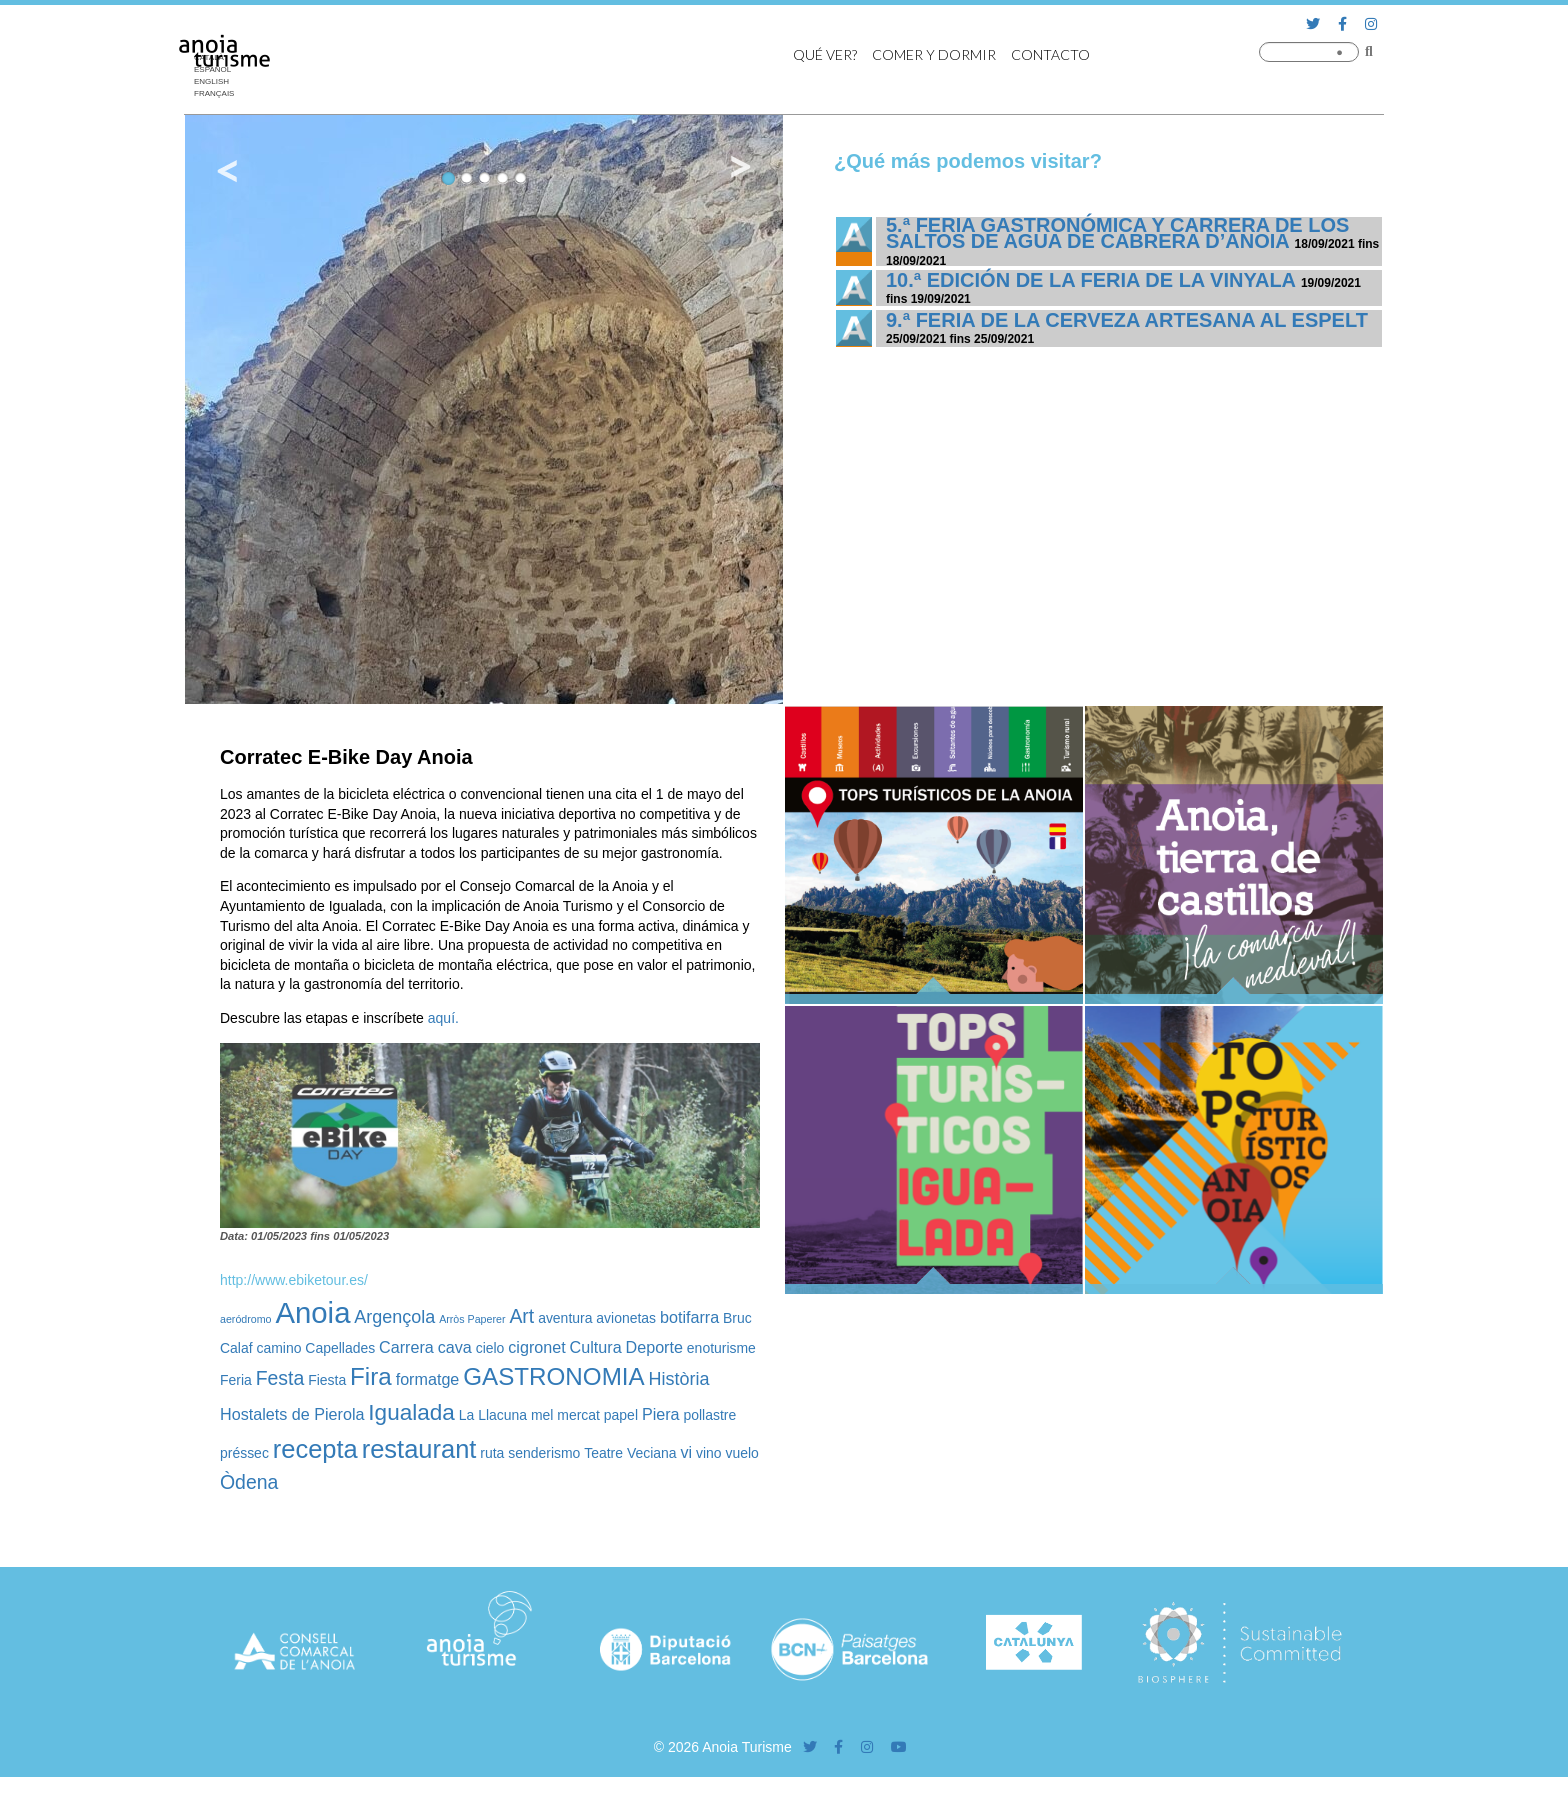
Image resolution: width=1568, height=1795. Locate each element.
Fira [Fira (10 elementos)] (371, 1376)
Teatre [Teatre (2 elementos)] (603, 1453)
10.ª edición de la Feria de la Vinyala (1090, 280)
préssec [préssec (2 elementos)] (244, 1453)
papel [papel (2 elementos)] (621, 1415)
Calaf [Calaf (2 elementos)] (236, 1348)
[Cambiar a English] (219, 82)
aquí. (443, 1018)
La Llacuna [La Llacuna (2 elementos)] (493, 1415)
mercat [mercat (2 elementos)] (578, 1415)
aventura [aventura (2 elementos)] (565, 1318)
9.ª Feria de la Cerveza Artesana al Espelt (1127, 320)
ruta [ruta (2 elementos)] (492, 1453)
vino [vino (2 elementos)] (709, 1453)
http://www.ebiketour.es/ (294, 1280)
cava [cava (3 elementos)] (455, 1347)
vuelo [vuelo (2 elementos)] (742, 1453)
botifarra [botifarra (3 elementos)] (689, 1317)
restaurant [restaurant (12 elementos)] (419, 1449)
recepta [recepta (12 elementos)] (315, 1449)
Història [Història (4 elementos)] (679, 1379)
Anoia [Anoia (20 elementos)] (312, 1312)
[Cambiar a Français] (219, 94)
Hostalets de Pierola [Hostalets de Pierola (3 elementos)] (292, 1414)
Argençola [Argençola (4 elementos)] (394, 1317)
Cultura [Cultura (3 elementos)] (596, 1347)
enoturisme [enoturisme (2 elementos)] (721, 1348)
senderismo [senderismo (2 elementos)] (544, 1453)
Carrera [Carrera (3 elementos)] (406, 1347)
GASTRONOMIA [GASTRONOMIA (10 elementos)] (553, 1376)
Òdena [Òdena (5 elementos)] (249, 1482)
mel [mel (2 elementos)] (542, 1415)
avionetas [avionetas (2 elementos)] (626, 1318)
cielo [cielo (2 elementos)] (490, 1348)
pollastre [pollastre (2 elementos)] (709, 1415)
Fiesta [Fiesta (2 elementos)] (327, 1380)
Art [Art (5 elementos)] (521, 1316)
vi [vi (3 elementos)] (686, 1452)
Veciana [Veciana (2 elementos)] (652, 1453)
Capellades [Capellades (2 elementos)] (340, 1348)
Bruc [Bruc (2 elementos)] (737, 1318)
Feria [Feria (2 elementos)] (236, 1380)
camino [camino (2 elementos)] (278, 1348)
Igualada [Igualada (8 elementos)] (411, 1412)
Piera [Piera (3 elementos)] (661, 1414)
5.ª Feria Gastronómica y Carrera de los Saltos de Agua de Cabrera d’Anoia (1117, 233)
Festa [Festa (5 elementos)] (280, 1378)
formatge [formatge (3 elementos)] (428, 1379)
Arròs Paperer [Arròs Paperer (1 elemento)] (472, 1319)
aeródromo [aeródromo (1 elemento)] (246, 1319)
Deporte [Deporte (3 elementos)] (654, 1347)
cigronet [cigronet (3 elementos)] (536, 1347)
